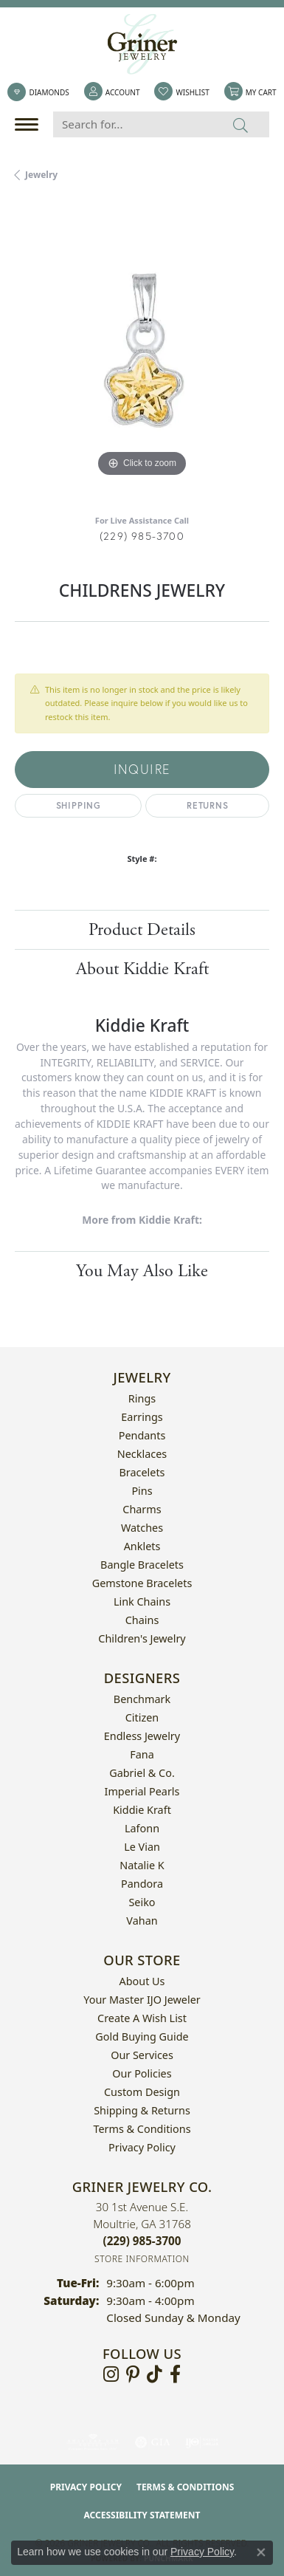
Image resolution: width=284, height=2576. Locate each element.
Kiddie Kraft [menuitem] (142, 1810)
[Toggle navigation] (30, 124)
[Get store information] (142, 2259)
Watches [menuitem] (142, 1528)
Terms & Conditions (141, 2129)
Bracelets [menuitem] (141, 1472)
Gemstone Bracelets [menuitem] (142, 1583)
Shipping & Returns (142, 2110)
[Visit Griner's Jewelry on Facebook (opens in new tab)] (175, 2374)
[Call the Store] (142, 2240)
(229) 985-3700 (142, 536)
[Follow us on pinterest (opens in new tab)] (132, 2374)
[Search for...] (133, 124)
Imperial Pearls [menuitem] (142, 1791)
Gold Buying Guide (141, 2036)
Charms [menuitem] (141, 1509)
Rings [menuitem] (142, 1398)
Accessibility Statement (142, 2515)
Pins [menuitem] (141, 1491)
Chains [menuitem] (142, 1620)
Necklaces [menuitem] (142, 1454)
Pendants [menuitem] (142, 1435)
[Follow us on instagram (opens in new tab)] (111, 2374)
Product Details (142, 930)
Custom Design (142, 2092)
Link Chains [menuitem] (142, 1601)
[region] (142, 353)
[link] (38, 92)
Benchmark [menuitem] (142, 1699)
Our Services (142, 2055)
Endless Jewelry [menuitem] (142, 1736)
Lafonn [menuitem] (142, 1828)
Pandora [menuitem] (142, 1884)
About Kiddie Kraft (142, 969)
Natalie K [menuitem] (142, 1865)
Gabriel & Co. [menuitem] (142, 1773)
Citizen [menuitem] (142, 1717)
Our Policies (141, 2073)
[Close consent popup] (261, 2552)
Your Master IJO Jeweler (141, 2000)
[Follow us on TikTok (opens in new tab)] (154, 2374)
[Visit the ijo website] (201, 2442)
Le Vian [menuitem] (142, 1847)
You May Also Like (142, 1271)
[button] (112, 92)
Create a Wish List (142, 2018)
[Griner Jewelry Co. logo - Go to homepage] (142, 44)
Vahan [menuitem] (141, 1921)
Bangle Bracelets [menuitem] (142, 1565)
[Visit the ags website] (93, 2442)
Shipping (78, 805)
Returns (208, 805)
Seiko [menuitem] (141, 1902)
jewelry (41, 174)
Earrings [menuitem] (141, 1417)
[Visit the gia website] (152, 2442)
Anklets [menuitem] (142, 1546)
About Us (142, 1981)
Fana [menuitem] (142, 1754)
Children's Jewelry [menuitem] (141, 1638)
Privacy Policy (142, 2147)
